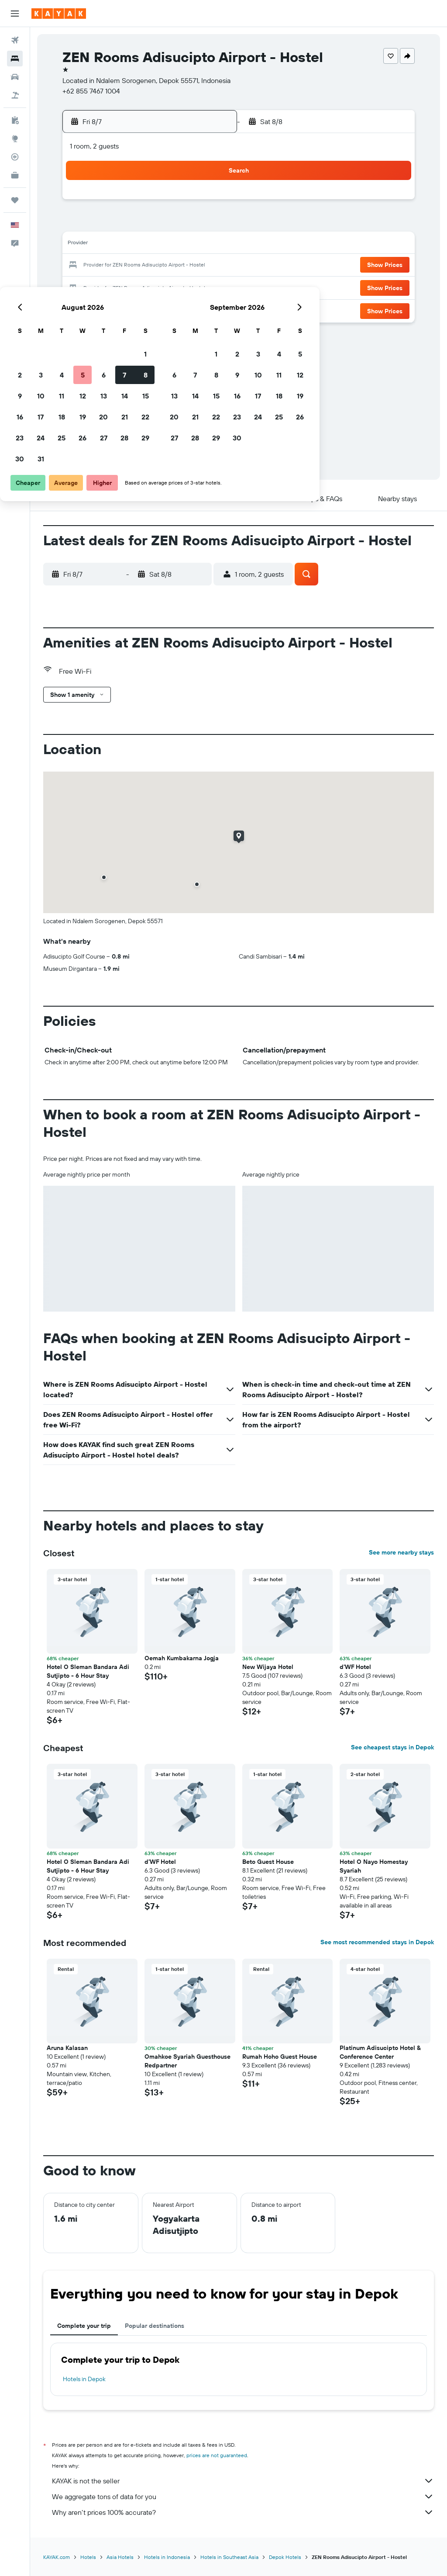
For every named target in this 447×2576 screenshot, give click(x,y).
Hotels (88, 2557)
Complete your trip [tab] (84, 2326)
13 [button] (167, 244)
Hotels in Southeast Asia (229, 2557)
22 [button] (209, 265)
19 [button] (146, 265)
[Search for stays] (14, 58)
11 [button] (125, 244)
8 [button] (209, 223)
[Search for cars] (14, 77)
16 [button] (83, 265)
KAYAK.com (56, 2557)
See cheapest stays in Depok (392, 1747)
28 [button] (188, 286)
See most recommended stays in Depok (377, 1942)
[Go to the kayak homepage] (58, 13)
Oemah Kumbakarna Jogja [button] (181, 1658)
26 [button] (146, 286)
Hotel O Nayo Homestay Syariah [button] (374, 1866)
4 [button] (125, 223)
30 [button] (83, 307)
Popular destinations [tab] (154, 2326)
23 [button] (83, 286)
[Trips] (14, 200)
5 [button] (146, 223)
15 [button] (209, 244)
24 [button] (104, 286)
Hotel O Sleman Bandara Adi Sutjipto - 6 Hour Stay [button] (88, 1671)
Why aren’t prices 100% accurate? (243, 2512)
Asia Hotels (120, 2557)
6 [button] (167, 223)
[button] (14, 13)
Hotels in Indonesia (167, 2557)
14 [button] (188, 244)
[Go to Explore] (14, 138)
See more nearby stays (401, 1552)
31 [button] (104, 307)
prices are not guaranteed (216, 2455)
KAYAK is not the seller (243, 2481)
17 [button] (104, 265)
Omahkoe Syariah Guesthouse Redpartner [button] (187, 2061)
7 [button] (188, 223)
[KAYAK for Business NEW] (14, 175)
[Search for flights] (14, 40)
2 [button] (84, 223)
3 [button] (105, 223)
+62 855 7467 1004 (91, 91)
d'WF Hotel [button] (355, 1667)
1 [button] (209, 202)
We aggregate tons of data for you (243, 2496)
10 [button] (104, 244)
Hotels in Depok (84, 2379)
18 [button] (125, 265)
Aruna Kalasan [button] (67, 2048)
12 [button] (146, 244)
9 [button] (84, 244)
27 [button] (167, 286)
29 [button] (209, 286)
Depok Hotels (285, 2557)
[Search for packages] (14, 95)
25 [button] (125, 286)
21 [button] (188, 265)
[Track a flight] (14, 157)
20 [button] (167, 265)
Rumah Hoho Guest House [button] (279, 2056)
